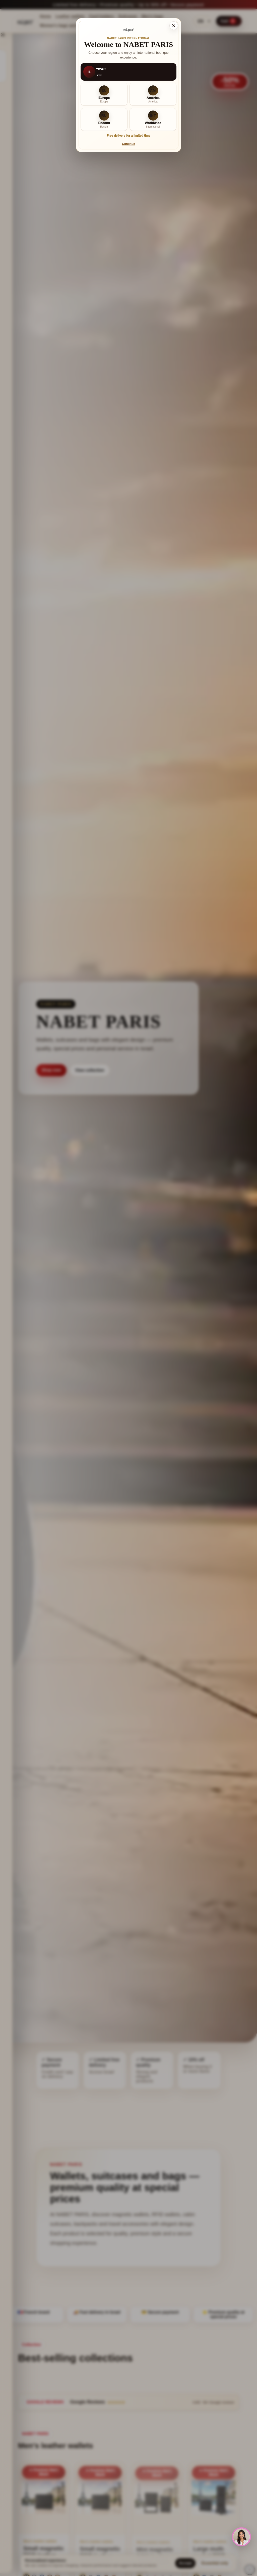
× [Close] (173, 25)
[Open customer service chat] (241, 2536)
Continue (128, 144)
